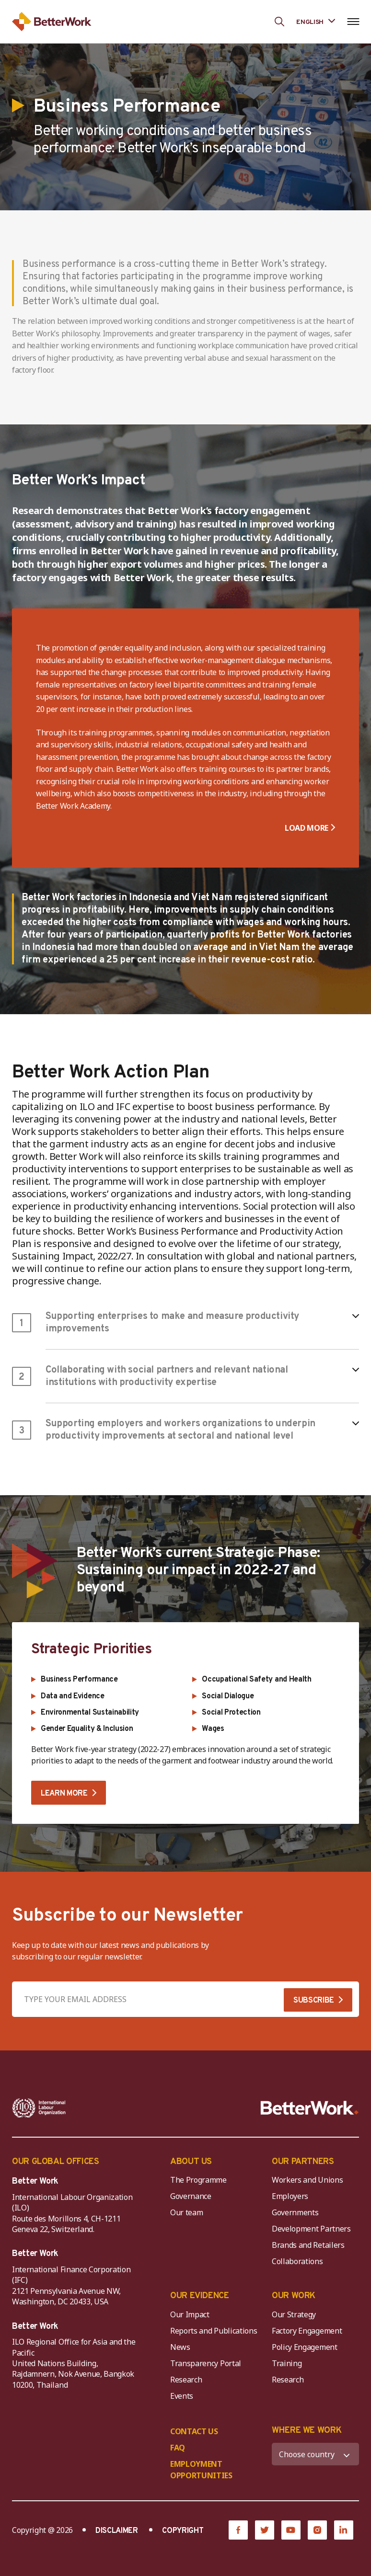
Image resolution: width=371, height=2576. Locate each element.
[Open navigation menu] (353, 21)
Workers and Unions (307, 2180)
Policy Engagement (306, 2347)
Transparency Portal (205, 2363)
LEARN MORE (64, 1793)
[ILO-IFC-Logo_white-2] (39, 2108)
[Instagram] (317, 2530)
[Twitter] (264, 2530)
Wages (213, 1729)
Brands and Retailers (308, 2245)
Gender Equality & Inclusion (87, 1729)
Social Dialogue (228, 1696)
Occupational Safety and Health (256, 1679)
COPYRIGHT (182, 2531)
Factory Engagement (307, 2330)
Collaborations (297, 2261)
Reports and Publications (213, 2330)
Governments (295, 2212)
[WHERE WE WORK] (315, 2454)
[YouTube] (291, 2530)
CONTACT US (194, 2431)
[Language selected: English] (315, 21)
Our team (186, 2212)
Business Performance (79, 1679)
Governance (190, 2196)
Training (286, 2363)
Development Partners (311, 2228)
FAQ (177, 2447)
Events (181, 2396)
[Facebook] (238, 2530)
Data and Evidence (72, 1696)
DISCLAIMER (116, 2531)
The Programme (198, 2180)
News (180, 2347)
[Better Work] (309, 2108)
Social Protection (231, 1712)
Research (186, 2379)
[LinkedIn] (343, 2530)
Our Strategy (294, 2314)
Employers (290, 2196)
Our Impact (189, 2314)
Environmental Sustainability (90, 1712)
